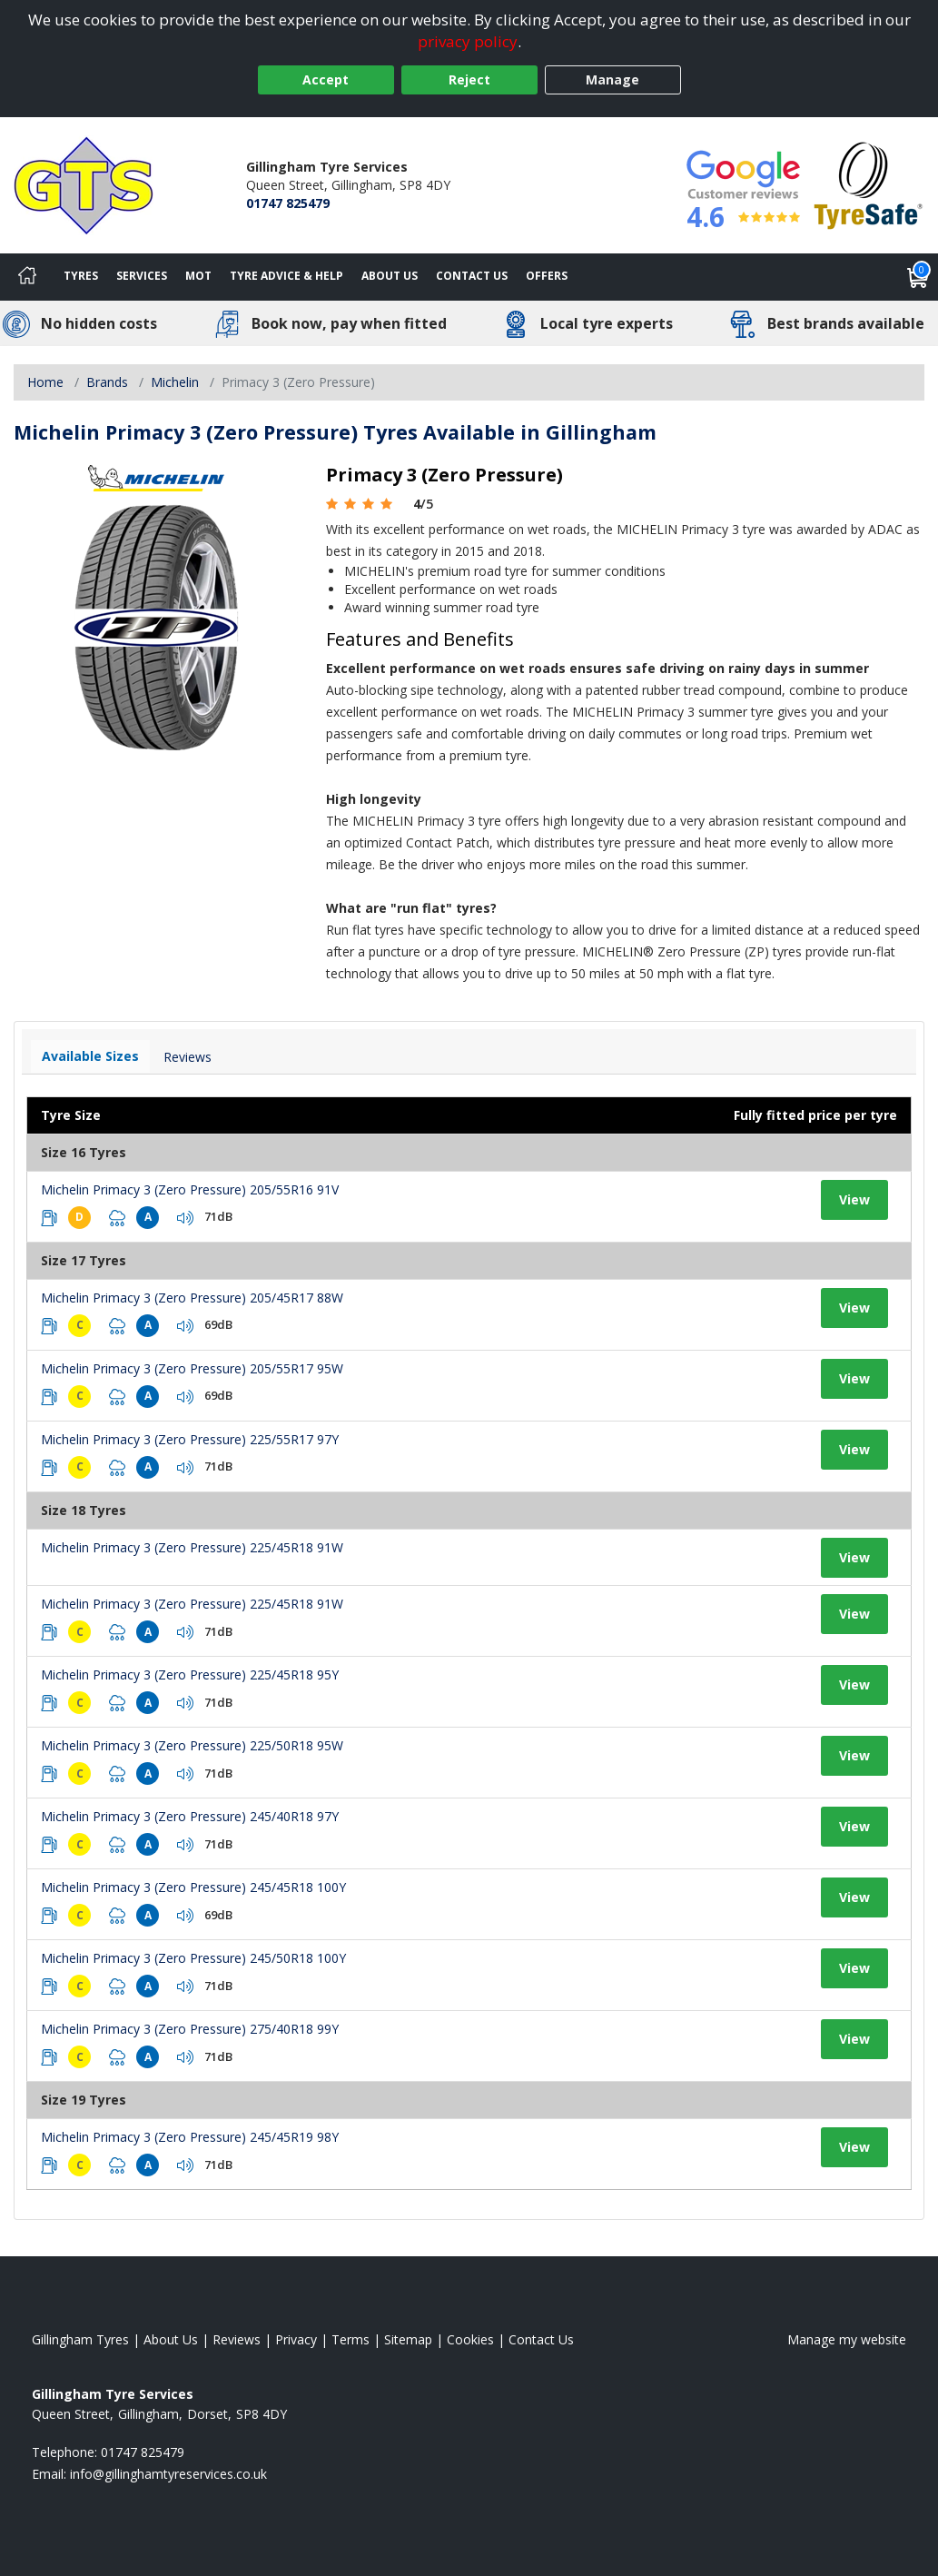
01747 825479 (288, 203)
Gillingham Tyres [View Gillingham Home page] (80, 2339)
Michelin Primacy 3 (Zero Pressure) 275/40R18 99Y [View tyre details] (190, 2028)
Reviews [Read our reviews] (236, 2339)
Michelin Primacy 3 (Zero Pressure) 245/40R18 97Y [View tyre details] (190, 1816)
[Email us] (168, 2473)
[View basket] (918, 277)
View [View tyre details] (854, 1199)
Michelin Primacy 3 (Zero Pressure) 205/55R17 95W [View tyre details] (192, 1368)
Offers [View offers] (547, 275)
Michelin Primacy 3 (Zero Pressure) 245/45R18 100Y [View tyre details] (193, 1887)
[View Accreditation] (868, 184)
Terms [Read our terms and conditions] (350, 2339)
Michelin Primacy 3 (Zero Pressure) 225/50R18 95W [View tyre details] (192, 1745)
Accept (325, 79)
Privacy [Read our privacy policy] (296, 2339)
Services (141, 275)
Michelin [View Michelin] (175, 382)
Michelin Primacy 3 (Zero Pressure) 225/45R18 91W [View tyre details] (192, 1547)
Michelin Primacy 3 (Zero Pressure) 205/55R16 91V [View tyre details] (190, 1189)
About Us (389, 275)
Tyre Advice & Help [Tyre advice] (286, 275)
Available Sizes (90, 1056)
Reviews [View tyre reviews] (187, 1056)
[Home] (27, 277)
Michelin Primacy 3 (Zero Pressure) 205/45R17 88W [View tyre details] (192, 1297)
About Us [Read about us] (170, 2339)
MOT (198, 275)
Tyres (81, 275)
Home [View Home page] (45, 382)
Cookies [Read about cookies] (470, 2339)
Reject (469, 79)
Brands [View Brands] (107, 382)
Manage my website (846, 2339)
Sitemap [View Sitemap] (408, 2339)
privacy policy (468, 41)
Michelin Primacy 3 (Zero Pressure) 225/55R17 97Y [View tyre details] (190, 1439)
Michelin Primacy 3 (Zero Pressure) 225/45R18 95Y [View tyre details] (190, 1674)
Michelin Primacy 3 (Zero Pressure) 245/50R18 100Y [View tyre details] (193, 1958)
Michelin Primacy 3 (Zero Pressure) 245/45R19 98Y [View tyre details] (190, 2136)
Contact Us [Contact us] (472, 275)
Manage (612, 79)
